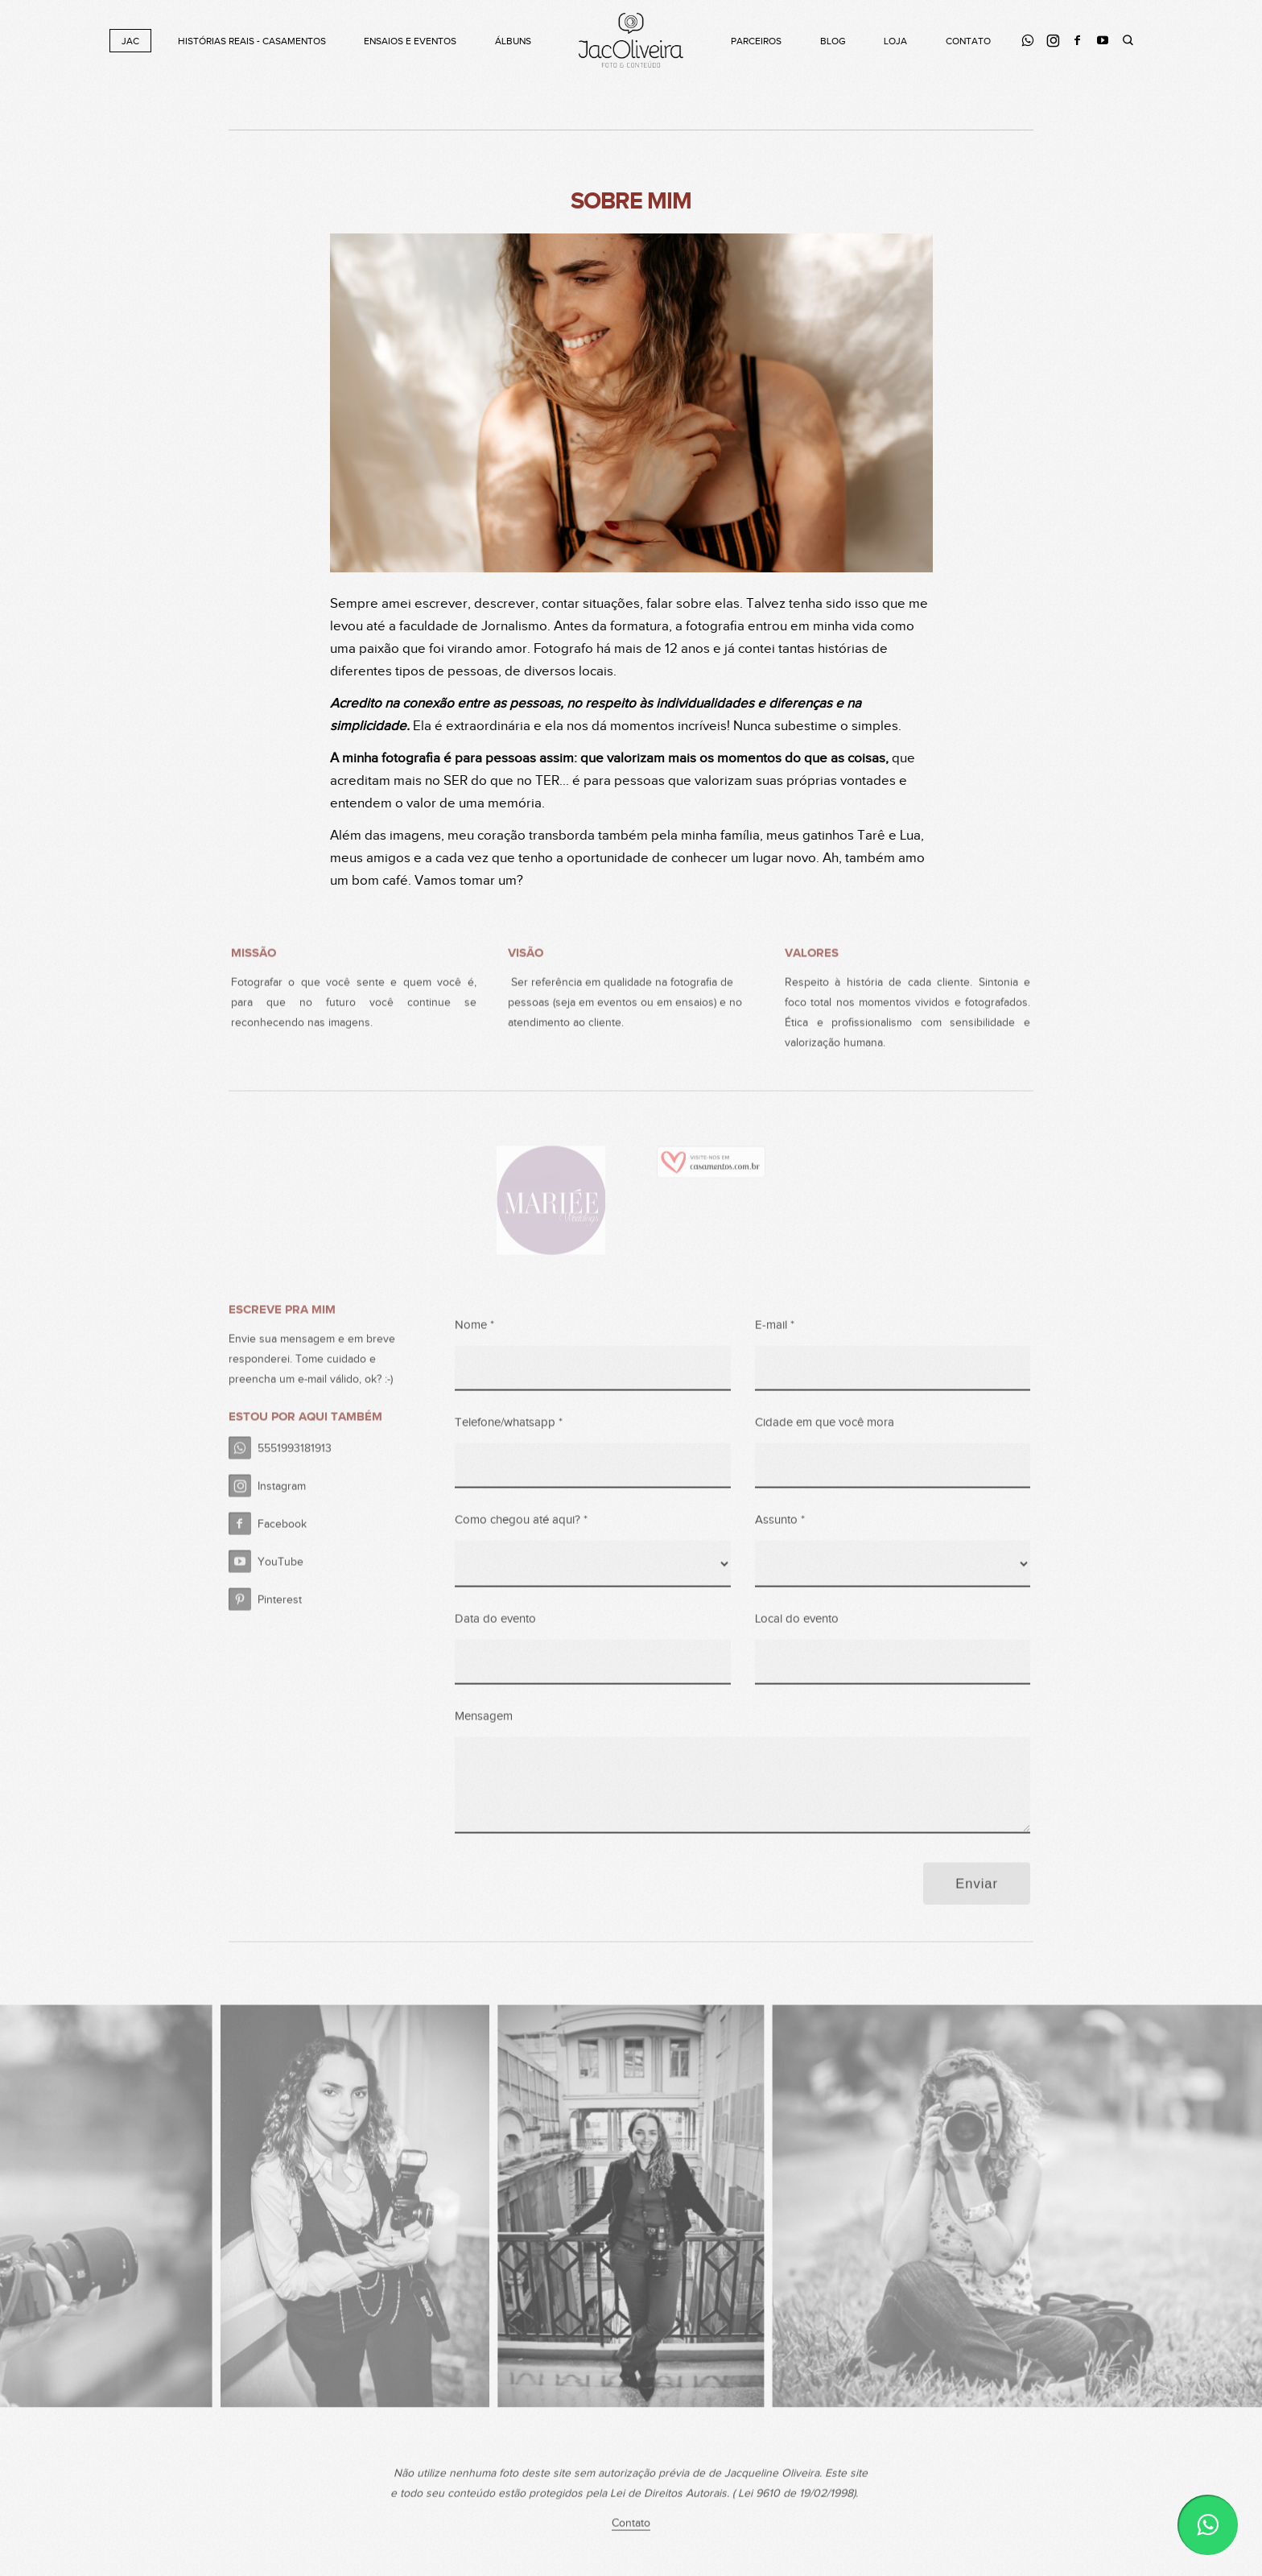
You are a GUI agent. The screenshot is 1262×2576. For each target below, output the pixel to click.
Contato (968, 41)
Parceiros (756, 41)
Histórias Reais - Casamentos (252, 41)
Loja (895, 41)
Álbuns (513, 41)
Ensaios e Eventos (410, 41)
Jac (130, 41)
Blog (833, 41)
